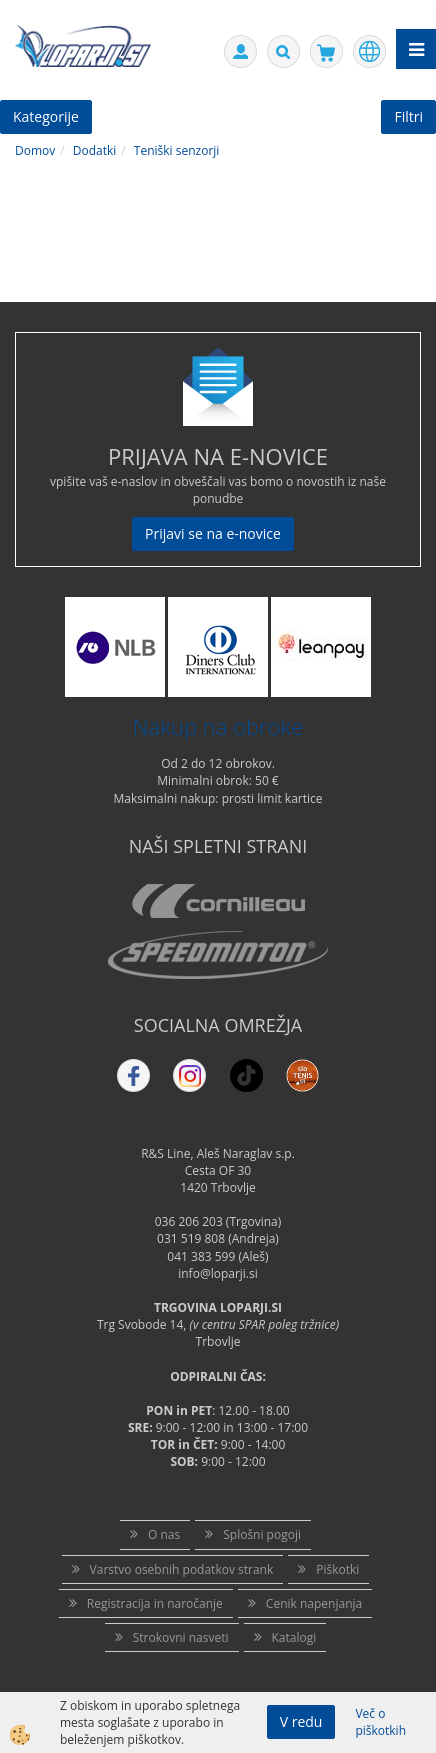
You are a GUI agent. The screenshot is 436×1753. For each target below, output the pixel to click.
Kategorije (46, 116)
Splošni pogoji (262, 1534)
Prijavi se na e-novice (213, 533)
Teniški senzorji (177, 150)
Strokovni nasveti (181, 1637)
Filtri (408, 116)
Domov (35, 150)
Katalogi (294, 1637)
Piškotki (337, 1569)
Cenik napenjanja (314, 1603)
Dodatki (95, 150)
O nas (164, 1534)
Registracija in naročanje (155, 1603)
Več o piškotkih (380, 1722)
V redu (301, 1721)
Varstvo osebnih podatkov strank (182, 1569)
